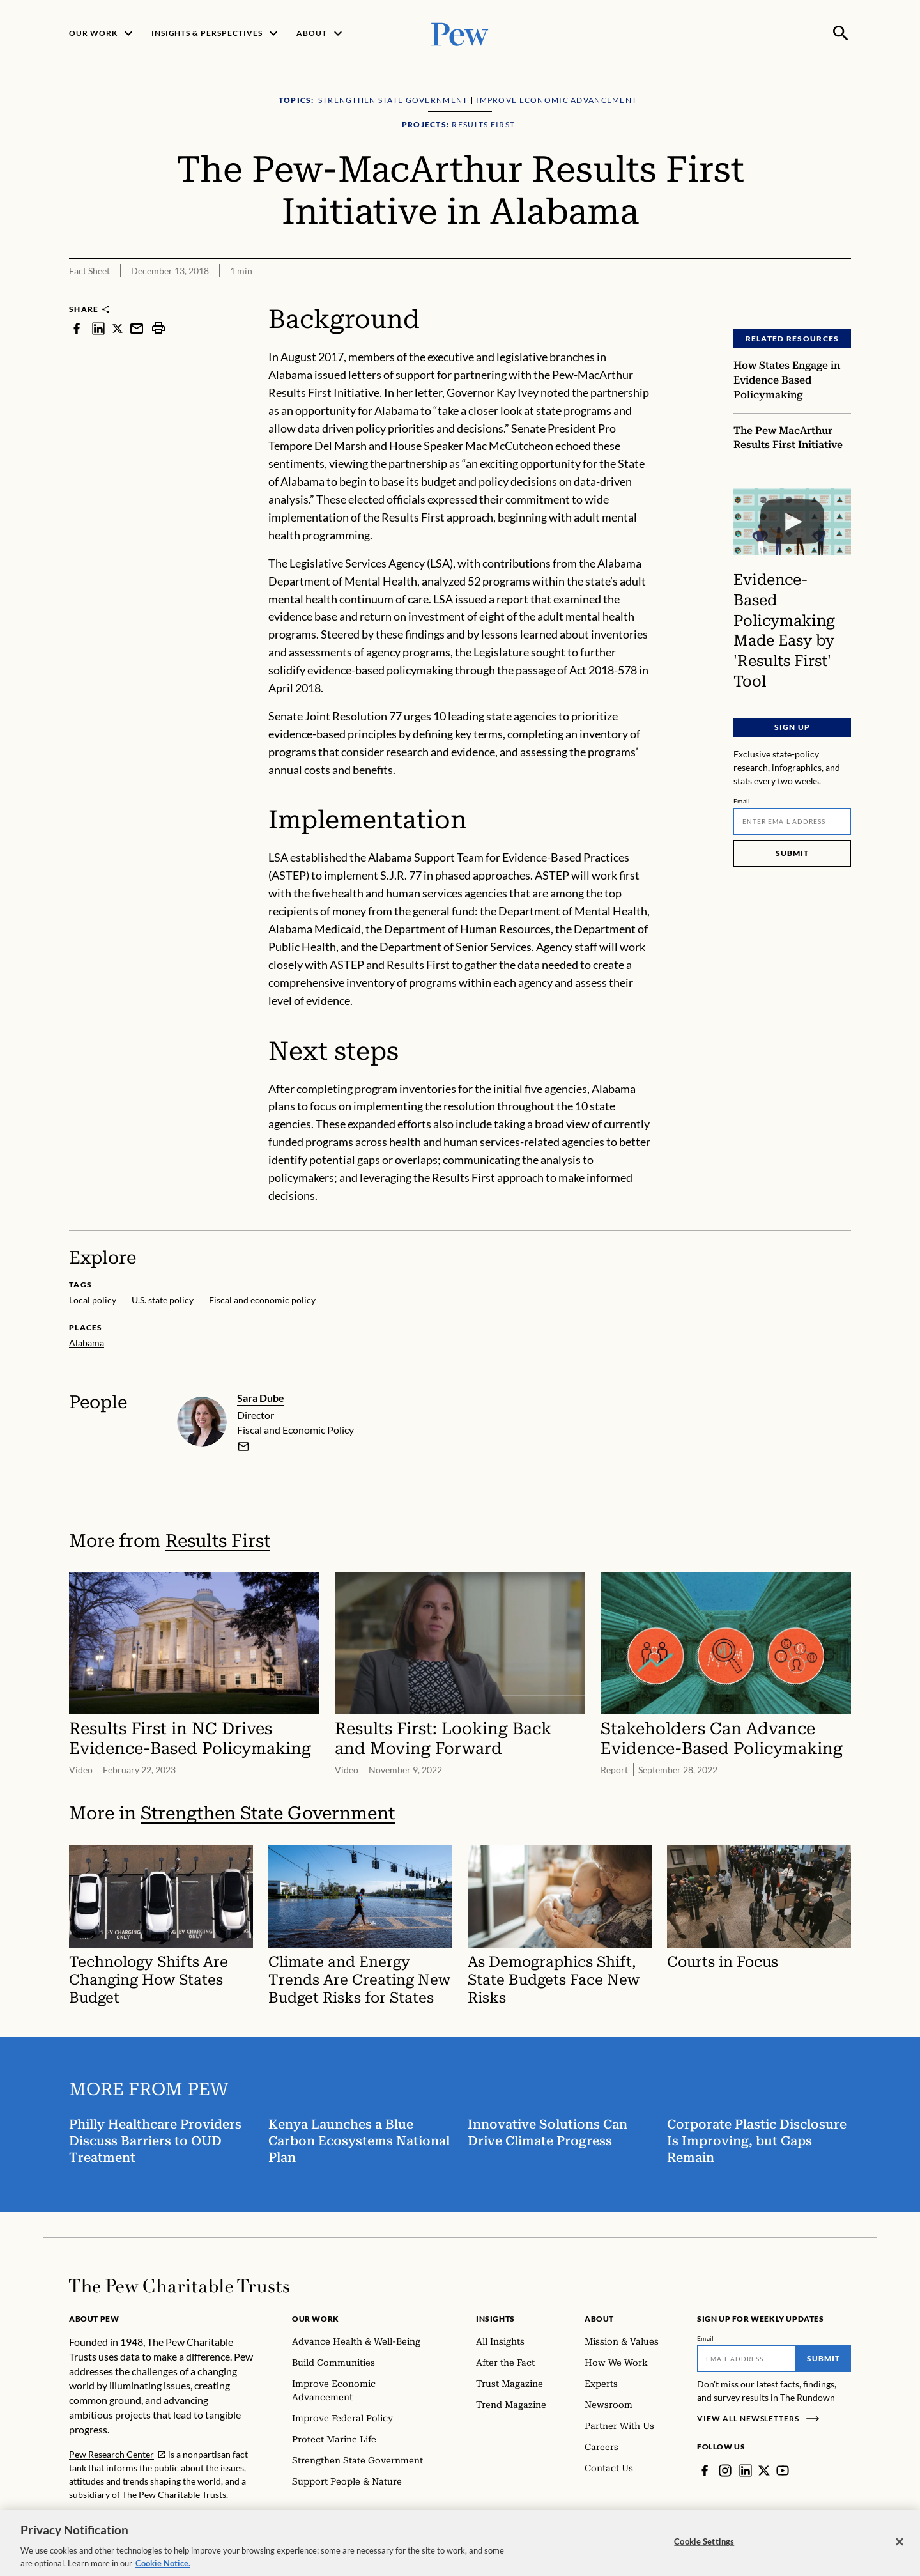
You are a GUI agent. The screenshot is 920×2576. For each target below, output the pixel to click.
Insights (495, 2319)
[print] (158, 328)
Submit (792, 853)
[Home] (179, 2286)
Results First (217, 1540)
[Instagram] (725, 2470)
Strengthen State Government (268, 1813)
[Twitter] (764, 2470)
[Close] (899, 2550)
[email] (243, 1445)
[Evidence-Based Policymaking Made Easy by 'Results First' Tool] (792, 521)
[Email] (792, 821)
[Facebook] (704, 2470)
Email (742, 801)
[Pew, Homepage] (460, 33)
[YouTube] (782, 2470)
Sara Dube (260, 1398)
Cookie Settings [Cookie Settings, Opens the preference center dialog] (704, 2550)
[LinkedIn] (745, 2470)
